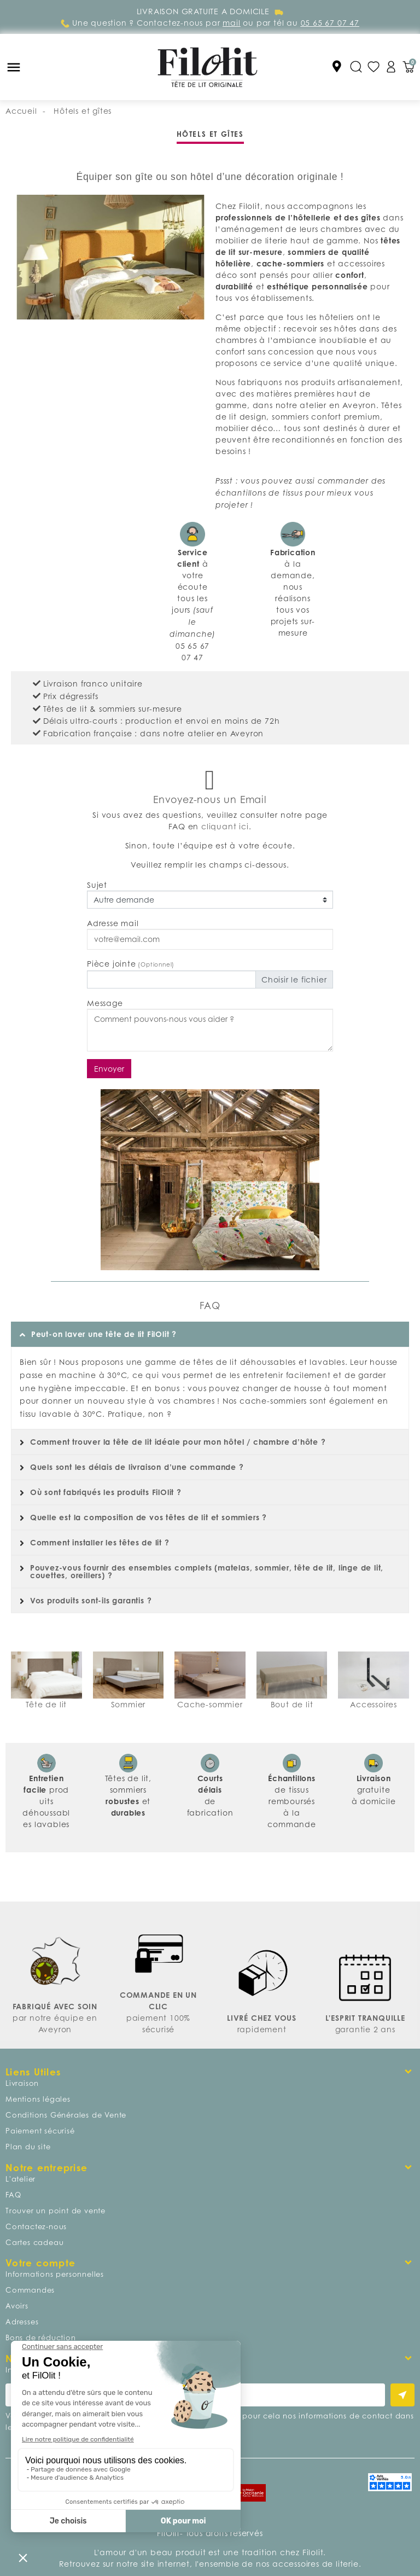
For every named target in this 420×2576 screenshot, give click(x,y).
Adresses (21, 2321)
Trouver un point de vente (55, 2210)
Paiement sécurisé (40, 2130)
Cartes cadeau (34, 2242)
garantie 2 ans (365, 2029)
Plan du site (28, 2146)
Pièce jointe (130, 963)
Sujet (97, 884)
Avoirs (16, 2305)
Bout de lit (292, 1704)
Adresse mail (113, 923)
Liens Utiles (33, 2072)
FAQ (13, 2194)
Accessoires (373, 1704)
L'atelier (20, 2178)
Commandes (30, 2290)
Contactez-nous (36, 2226)
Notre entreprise (46, 2167)
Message (105, 1003)
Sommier (128, 1704)
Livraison (22, 2083)
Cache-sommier (209, 1704)
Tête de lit (46, 1704)
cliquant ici (225, 826)
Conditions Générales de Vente (65, 2114)
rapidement (262, 2029)
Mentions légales (38, 2099)
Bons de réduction (40, 2337)
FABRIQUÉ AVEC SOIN (55, 2006)
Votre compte (40, 2263)
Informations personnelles (54, 2274)
